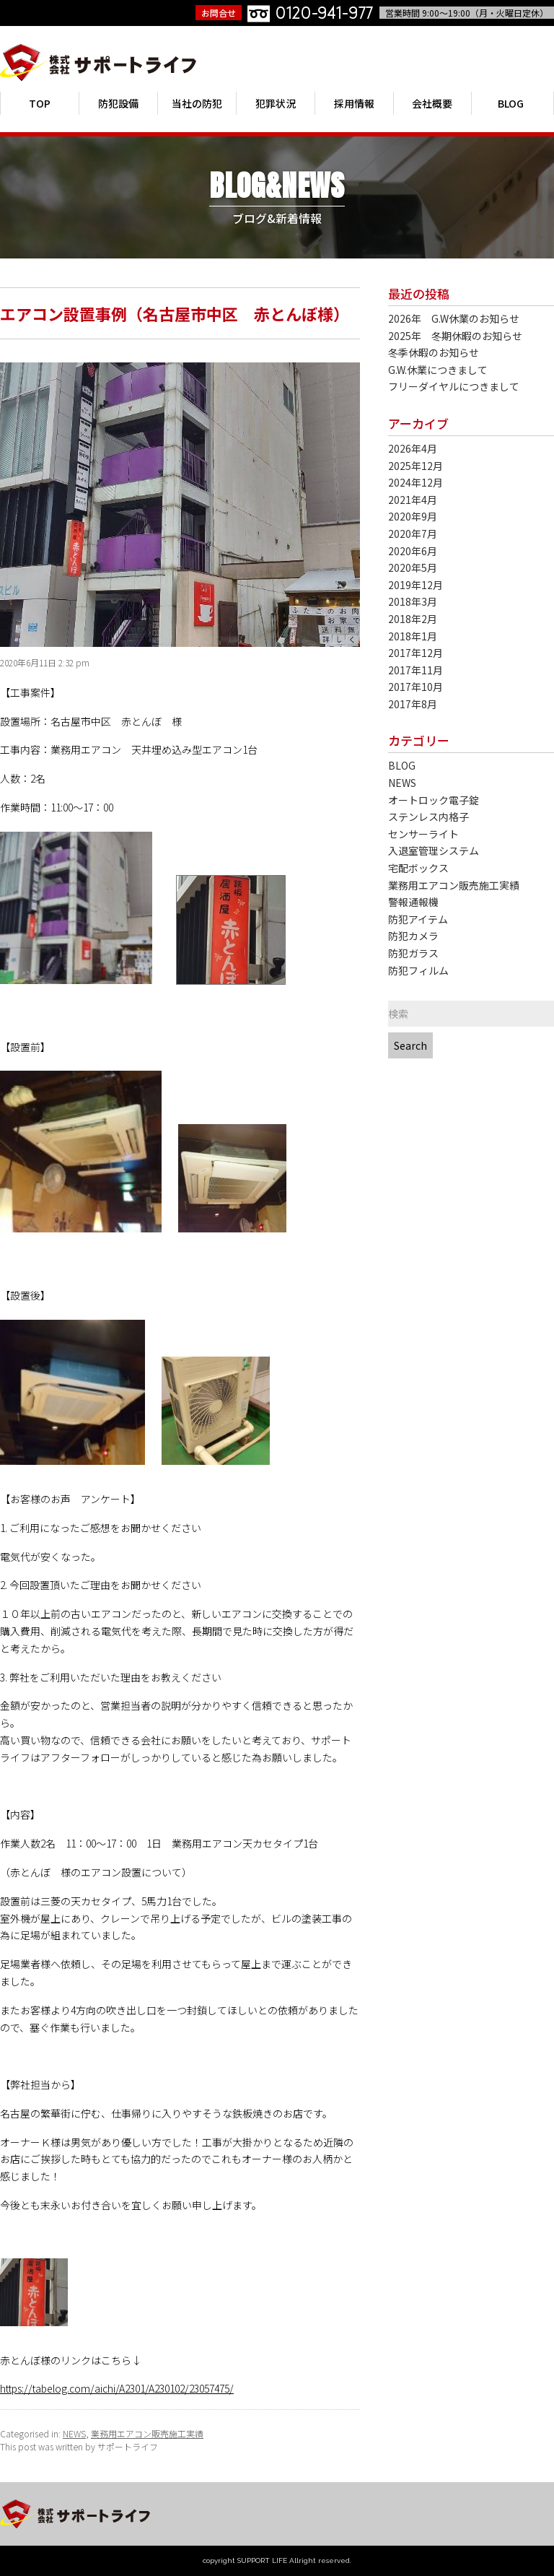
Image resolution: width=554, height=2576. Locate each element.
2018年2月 (412, 619)
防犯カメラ (413, 936)
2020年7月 (412, 534)
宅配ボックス (418, 868)
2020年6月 (412, 551)
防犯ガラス (413, 953)
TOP (39, 103)
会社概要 (432, 103)
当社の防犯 (197, 103)
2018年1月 (412, 636)
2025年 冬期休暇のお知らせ (455, 336)
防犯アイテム (418, 919)
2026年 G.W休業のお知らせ (453, 319)
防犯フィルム (418, 971)
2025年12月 (415, 466)
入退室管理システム (433, 851)
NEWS (74, 2433)
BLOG (511, 103)
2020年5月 (412, 568)
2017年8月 (412, 704)
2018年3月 (412, 602)
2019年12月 (415, 585)
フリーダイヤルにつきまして (453, 386)
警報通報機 (413, 902)
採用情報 (354, 103)
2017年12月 (415, 653)
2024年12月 (415, 482)
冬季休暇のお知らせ (433, 353)
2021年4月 (412, 500)
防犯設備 (118, 103)
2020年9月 (412, 516)
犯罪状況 (275, 103)
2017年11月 (415, 670)
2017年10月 (415, 687)
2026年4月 (412, 449)
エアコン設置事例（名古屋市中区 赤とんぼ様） (174, 313)
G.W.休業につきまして (438, 370)
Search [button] (410, 1045)
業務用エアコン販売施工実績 (147, 2433)
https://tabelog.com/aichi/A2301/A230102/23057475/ (117, 2388)
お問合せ (218, 12)
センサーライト (423, 834)
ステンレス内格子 (428, 817)
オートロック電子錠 (433, 800)
